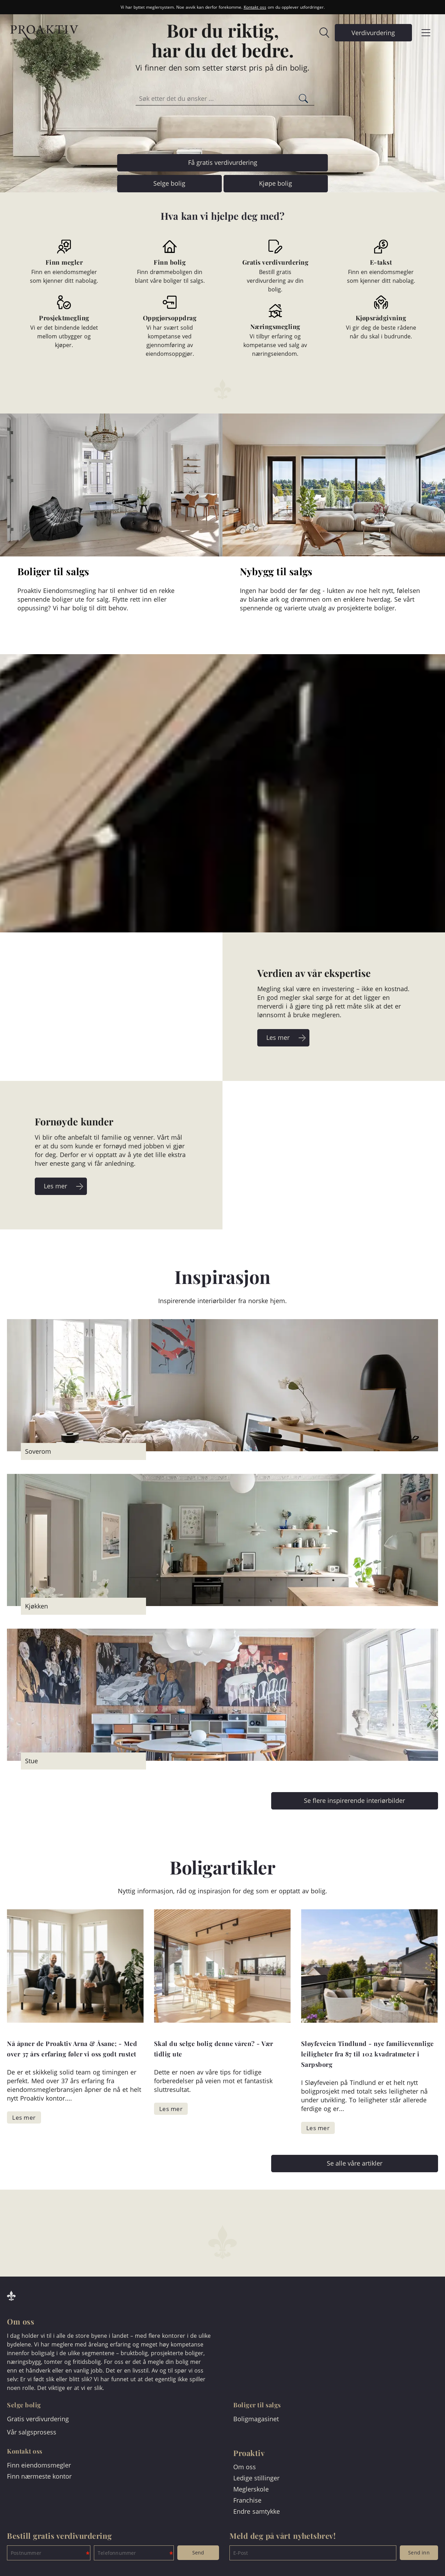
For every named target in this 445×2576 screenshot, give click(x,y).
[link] (321, 32)
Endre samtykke (256, 2511)
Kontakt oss (255, 7)
